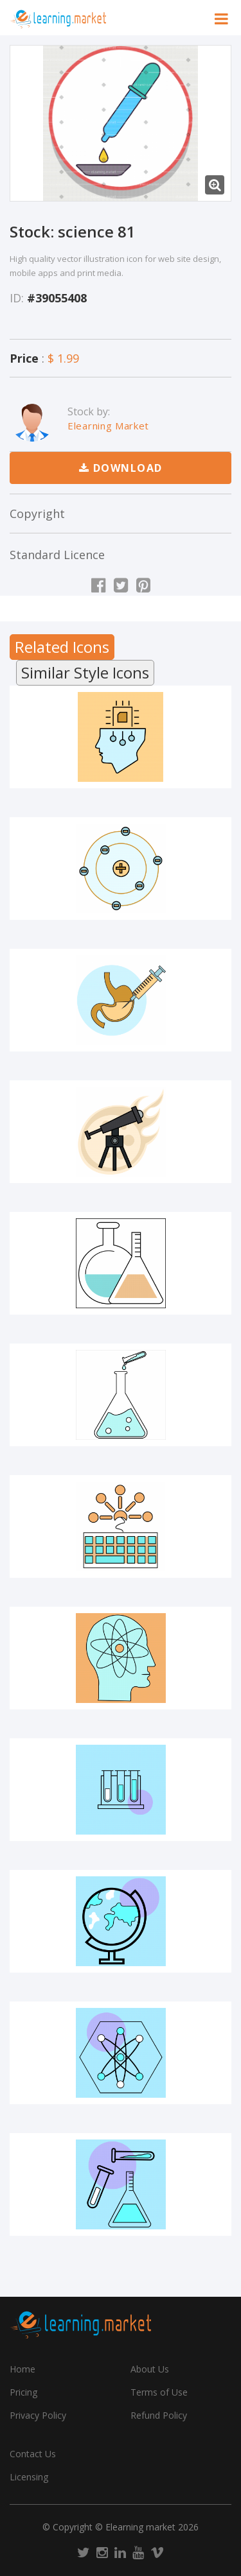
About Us (149, 2369)
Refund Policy (158, 2415)
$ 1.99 (63, 358)
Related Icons (62, 646)
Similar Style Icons (85, 672)
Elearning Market (108, 425)
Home (22, 2369)
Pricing (23, 2392)
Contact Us (33, 2454)
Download (121, 468)
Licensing (29, 2477)
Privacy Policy (38, 2415)
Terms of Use (159, 2392)
